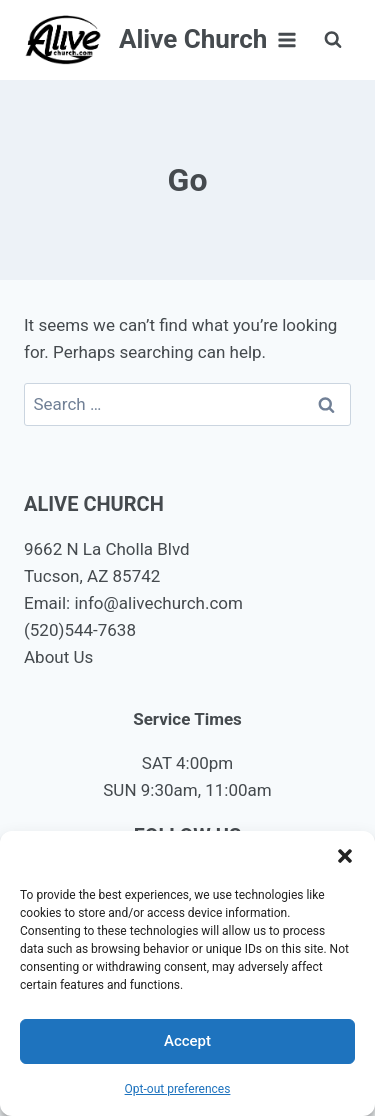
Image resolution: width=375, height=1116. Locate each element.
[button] (345, 856)
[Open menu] (286, 39)
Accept (187, 1041)
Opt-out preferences (178, 1089)
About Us (58, 657)
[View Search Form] (333, 40)
